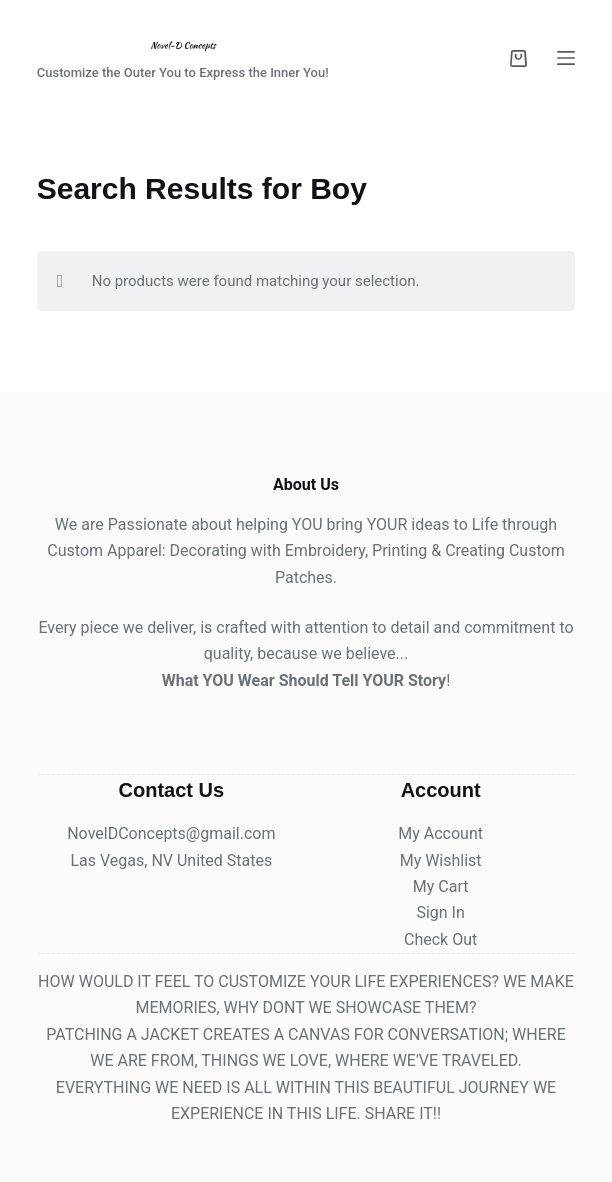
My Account (440, 833)
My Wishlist (441, 860)
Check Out (440, 939)
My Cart (441, 886)
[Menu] (566, 58)
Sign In (440, 912)
